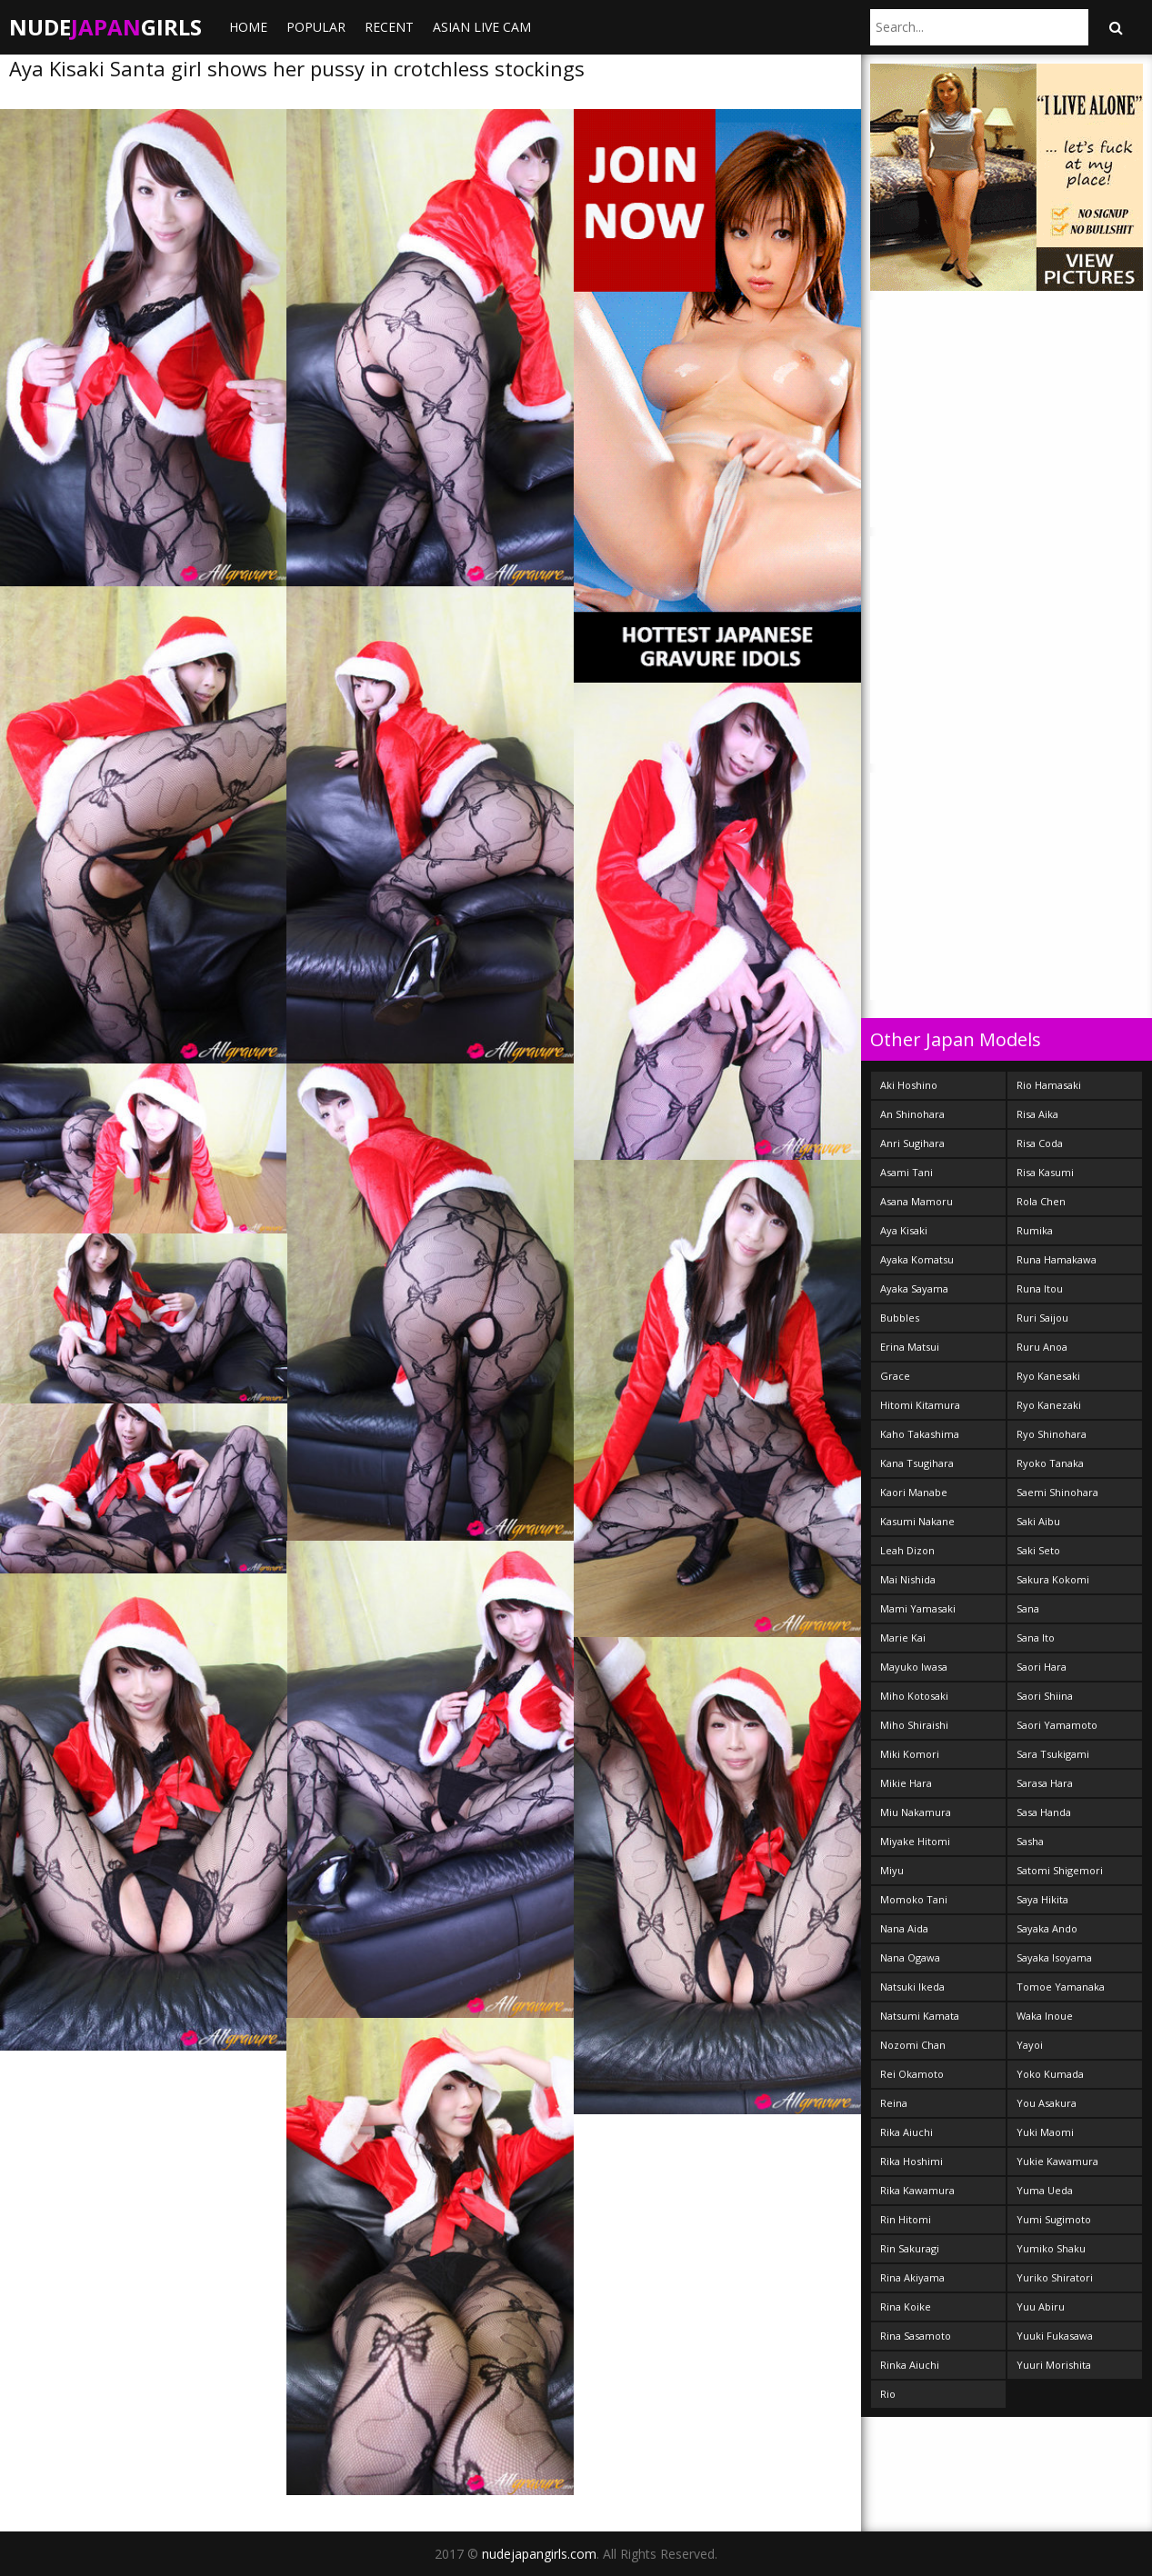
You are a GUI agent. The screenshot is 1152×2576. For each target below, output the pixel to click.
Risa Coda (1040, 1143)
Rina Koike (905, 2306)
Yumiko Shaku (1051, 2248)
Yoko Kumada (1050, 2074)
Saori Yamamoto (1057, 1725)
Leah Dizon (907, 1550)
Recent (389, 26)
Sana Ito (1036, 1637)
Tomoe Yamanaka (1061, 1986)
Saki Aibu (1038, 1521)
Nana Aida (904, 1928)
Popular (316, 26)
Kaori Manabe (913, 1492)
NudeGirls (105, 27)
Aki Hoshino (908, 1085)
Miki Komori (909, 1754)
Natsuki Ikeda (912, 1986)
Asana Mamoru (916, 1201)
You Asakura (1047, 2103)
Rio (888, 2394)
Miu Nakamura (915, 1812)
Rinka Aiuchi (909, 2364)
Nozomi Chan (913, 2045)
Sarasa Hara (1045, 1783)
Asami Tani (906, 1172)
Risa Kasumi (1045, 1172)
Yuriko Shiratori (1055, 2277)
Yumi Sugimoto (1054, 2219)
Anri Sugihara (912, 1143)
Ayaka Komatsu (917, 1259)
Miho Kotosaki (914, 1695)
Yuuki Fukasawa (1055, 2335)
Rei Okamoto (912, 2074)
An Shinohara (912, 1114)
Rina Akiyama (912, 2277)
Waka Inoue (1045, 2015)
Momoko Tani (913, 1899)
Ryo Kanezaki (1049, 1405)
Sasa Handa (1044, 1812)
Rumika (1035, 1230)
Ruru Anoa (1042, 1346)
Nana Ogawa (910, 1957)
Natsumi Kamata (919, 2015)
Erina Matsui (909, 1346)
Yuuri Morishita (1054, 2364)
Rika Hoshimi (911, 2161)
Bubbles (899, 1317)
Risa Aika (1037, 1114)
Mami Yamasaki (918, 1608)
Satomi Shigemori (1060, 1870)
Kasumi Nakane (917, 1521)
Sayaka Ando (1047, 1928)
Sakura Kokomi (1053, 1579)
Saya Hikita (1042, 1899)
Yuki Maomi (1045, 2132)
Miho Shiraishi (914, 1725)
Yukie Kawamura (1057, 2161)
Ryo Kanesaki (1048, 1376)
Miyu (892, 1870)
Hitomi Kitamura (920, 1405)
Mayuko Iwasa (913, 1666)
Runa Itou (1040, 1288)
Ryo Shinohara (1052, 1434)
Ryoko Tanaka (1050, 1463)
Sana (1028, 1608)
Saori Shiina (1045, 1695)
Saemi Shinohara (1057, 1492)
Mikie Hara (906, 1783)
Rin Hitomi (905, 2219)
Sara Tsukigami (1053, 1754)
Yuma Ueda (1045, 2190)
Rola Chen (1041, 1201)
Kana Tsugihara (917, 1463)
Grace (895, 1376)
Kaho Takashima (919, 1434)
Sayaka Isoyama (1054, 1957)
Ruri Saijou (1042, 1317)
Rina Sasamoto (915, 2335)
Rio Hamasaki (1049, 1085)
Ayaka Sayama (914, 1288)
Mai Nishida (908, 1579)
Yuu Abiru (1041, 2306)
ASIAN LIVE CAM (482, 26)
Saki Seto (1038, 1550)
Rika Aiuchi (906, 2132)
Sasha (1030, 1841)
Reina (893, 2103)
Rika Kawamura (917, 2190)
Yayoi (1030, 2045)
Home (248, 26)
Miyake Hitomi (915, 1841)
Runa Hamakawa (1057, 1259)
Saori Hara (1042, 1666)
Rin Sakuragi (909, 2248)
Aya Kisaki (903, 1230)
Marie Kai (903, 1637)
